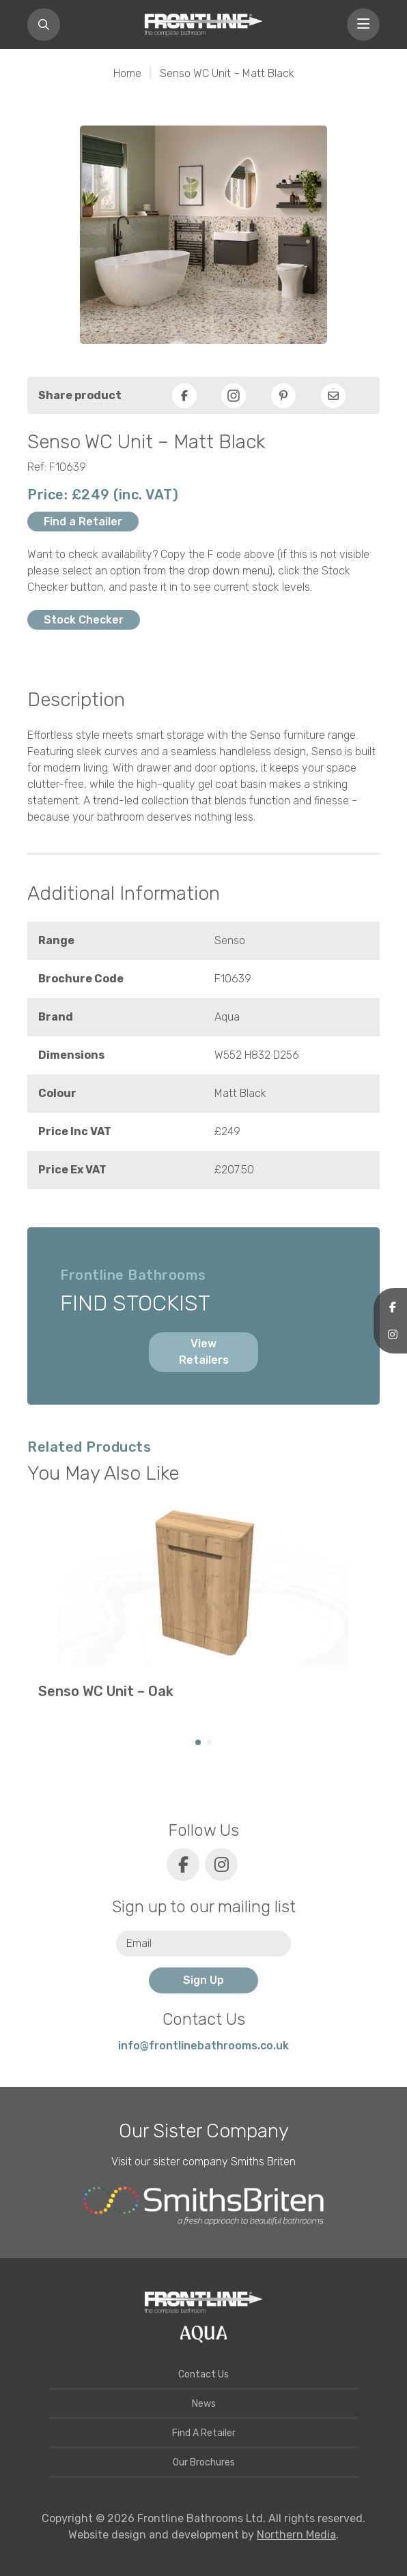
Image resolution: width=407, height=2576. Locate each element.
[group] (203, 1609)
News (204, 2404)
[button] (198, 1742)
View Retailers (204, 1351)
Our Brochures (204, 2462)
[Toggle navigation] (363, 24)
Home (127, 73)
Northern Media (296, 2534)
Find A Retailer (204, 2433)
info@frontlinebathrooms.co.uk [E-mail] (203, 2045)
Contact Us (203, 2374)
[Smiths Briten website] (203, 2206)
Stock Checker (84, 619)
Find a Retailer (83, 521)
